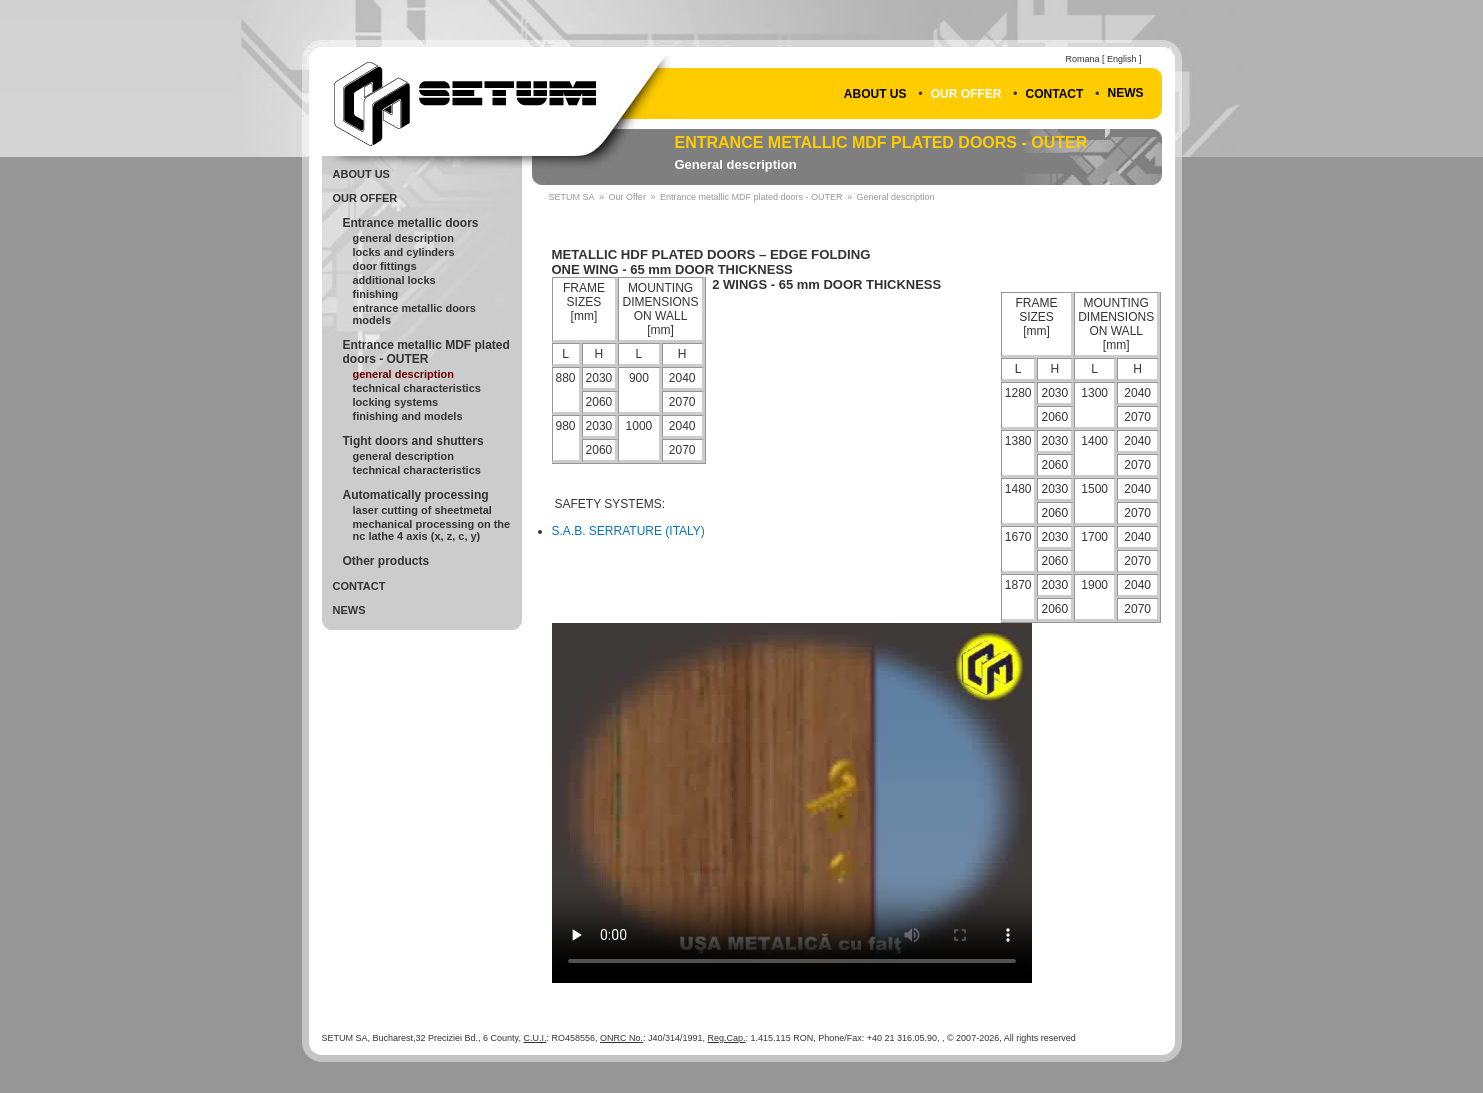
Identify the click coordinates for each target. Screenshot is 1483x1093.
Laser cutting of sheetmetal (422, 510)
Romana (1082, 59)
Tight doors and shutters (413, 441)
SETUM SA (572, 197)
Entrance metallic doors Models (415, 314)
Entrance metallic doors (411, 223)
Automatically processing (416, 495)
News (1126, 93)
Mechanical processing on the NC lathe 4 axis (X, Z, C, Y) (432, 530)
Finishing (376, 294)
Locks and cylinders (404, 252)
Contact (1055, 94)
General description (736, 164)
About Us (875, 94)
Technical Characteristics (417, 388)
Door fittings (385, 266)
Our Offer (966, 94)
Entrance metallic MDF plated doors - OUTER (881, 142)
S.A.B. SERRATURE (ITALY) (628, 531)
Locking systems (396, 402)
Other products (386, 561)
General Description (403, 238)
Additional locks (394, 280)
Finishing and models (408, 416)
